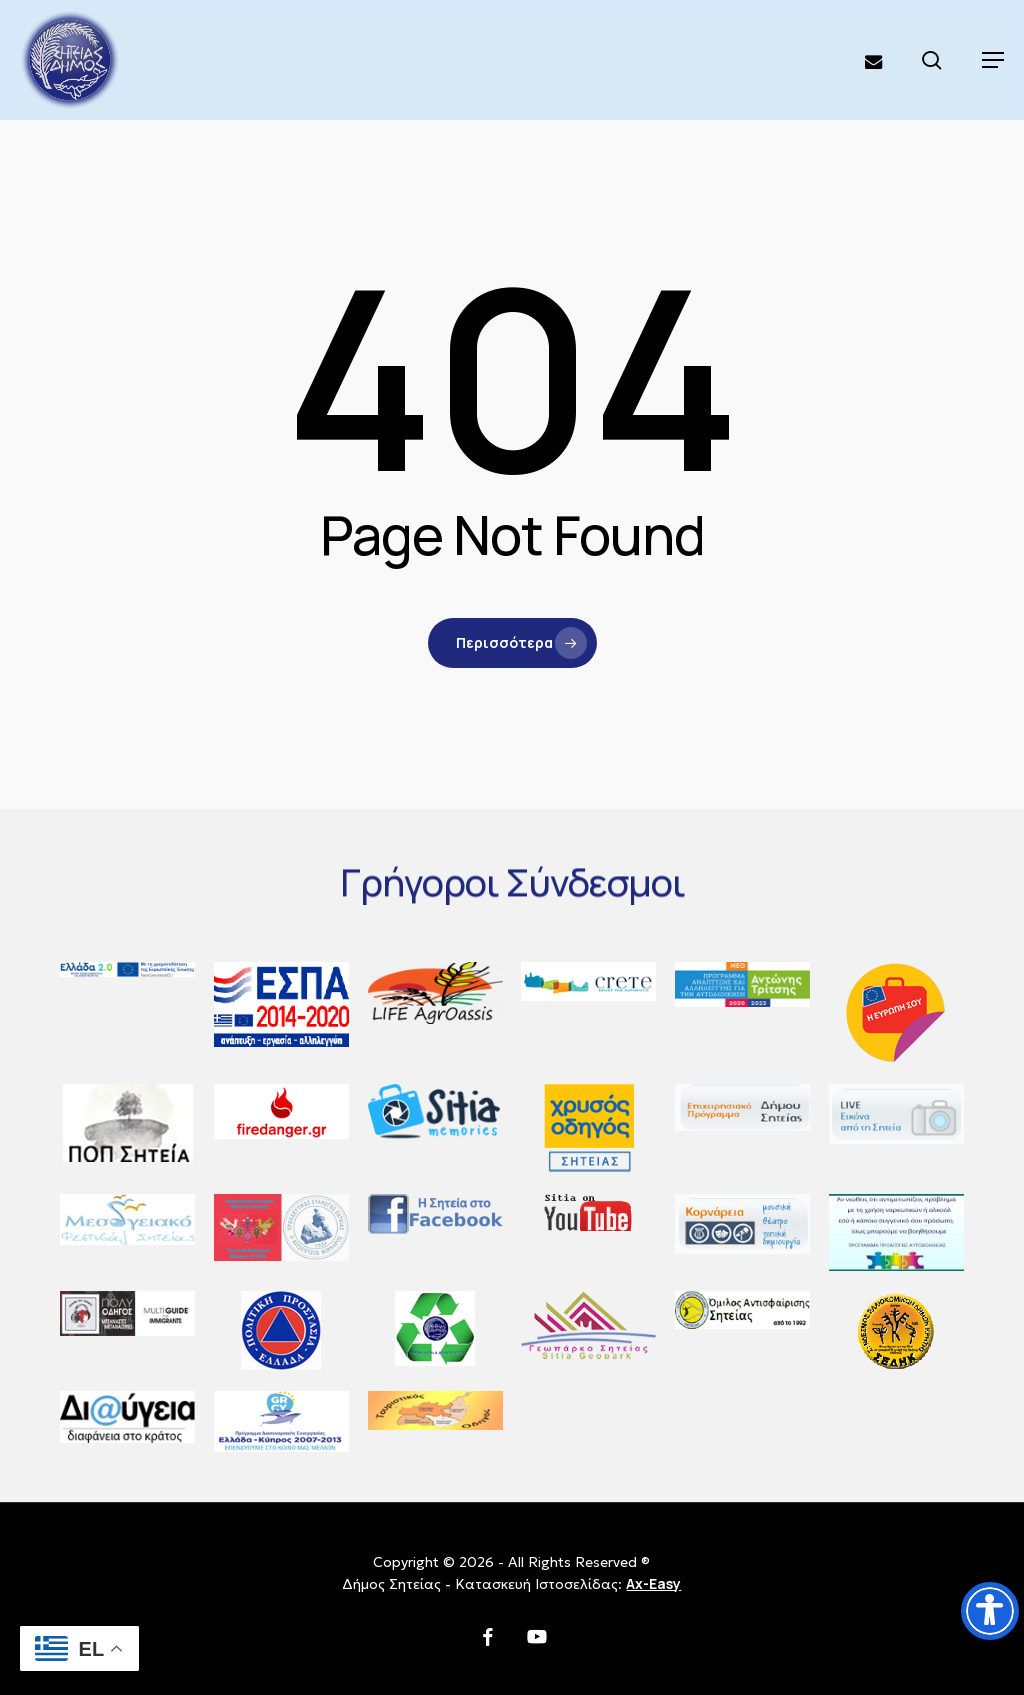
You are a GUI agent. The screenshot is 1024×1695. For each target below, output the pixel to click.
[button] (993, 60)
